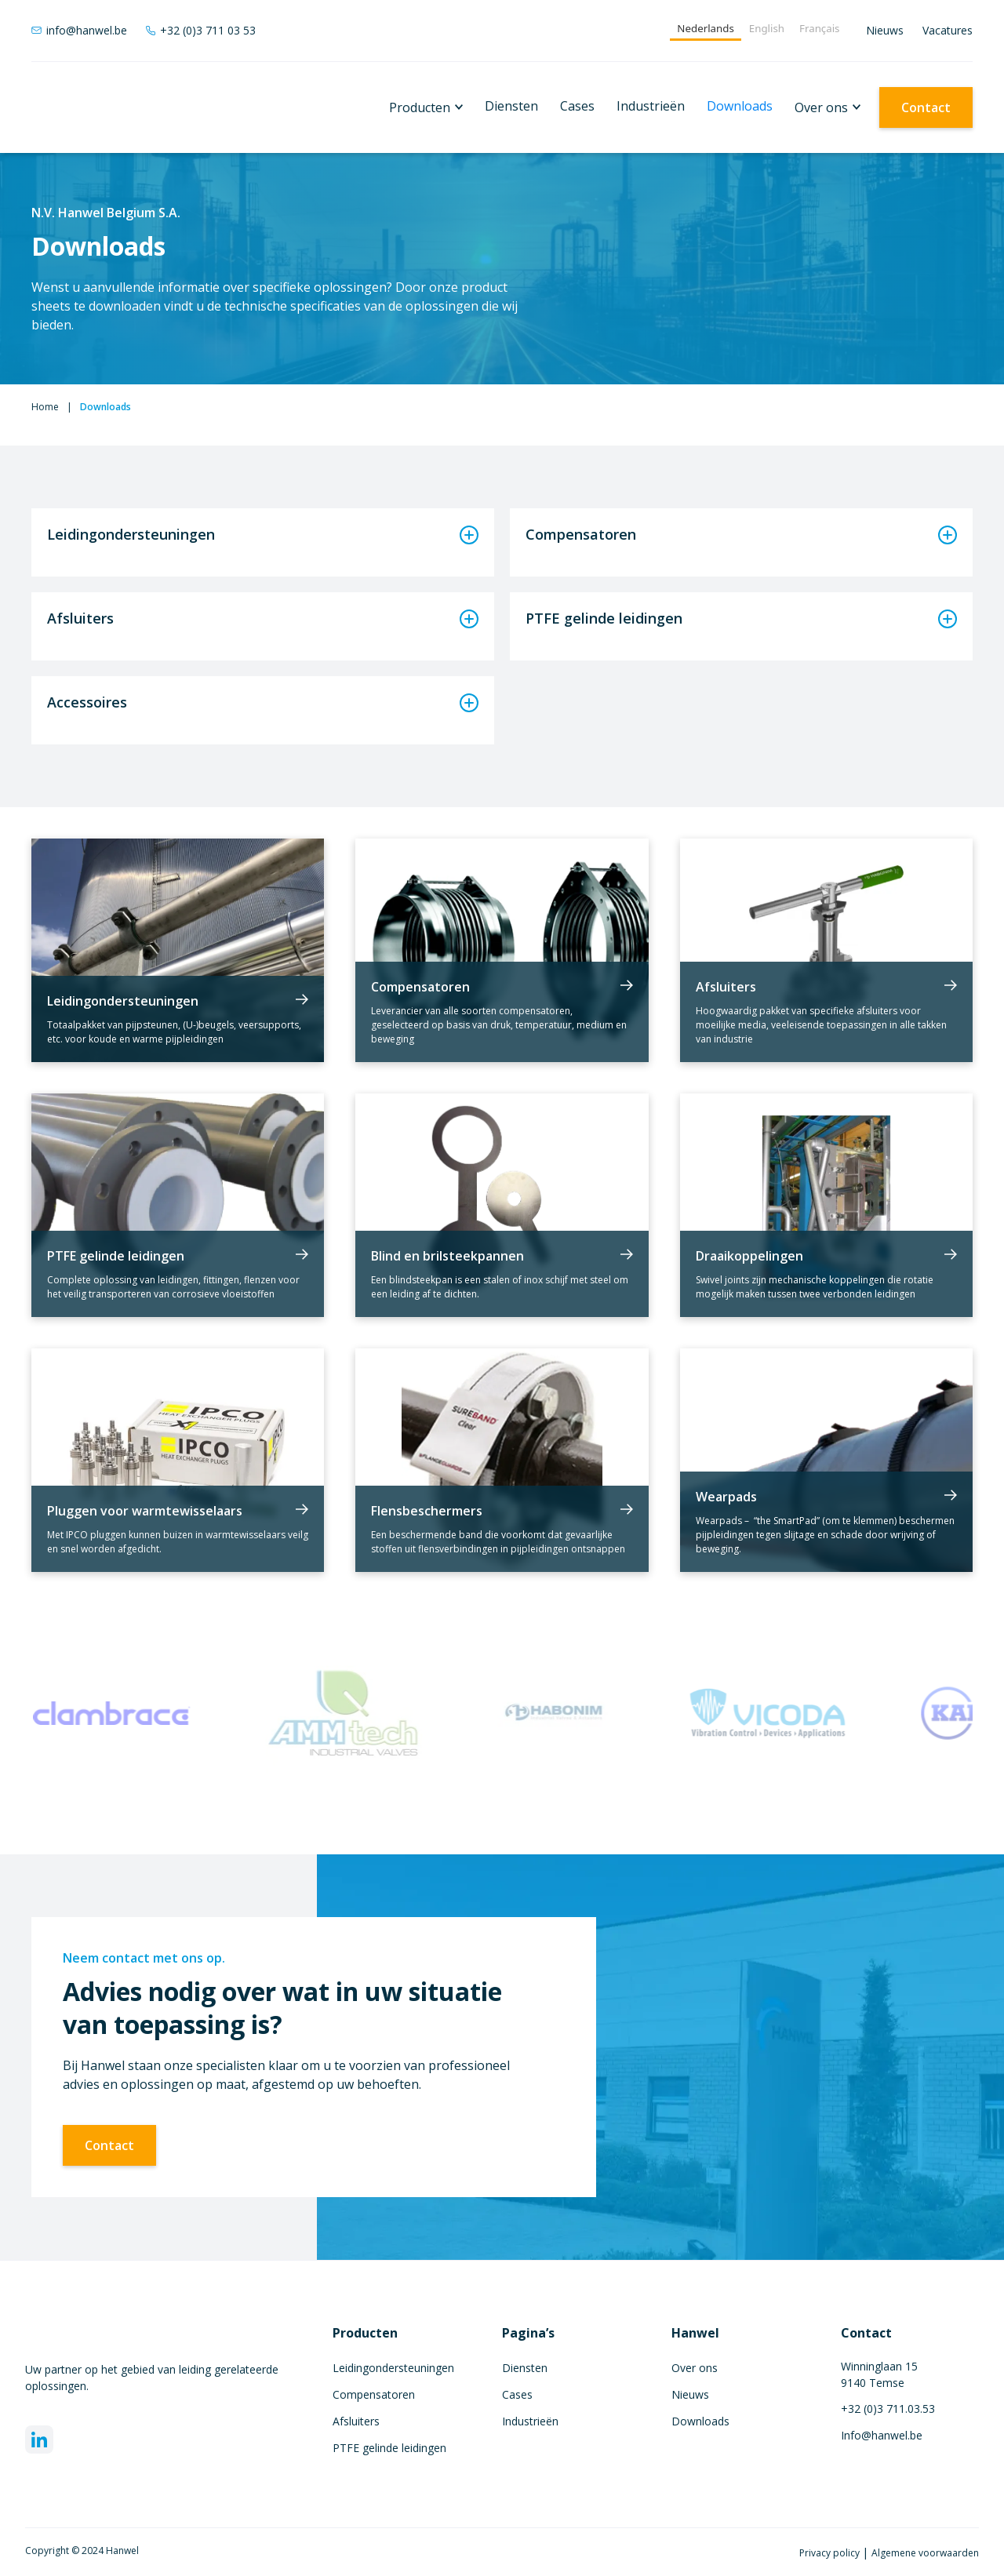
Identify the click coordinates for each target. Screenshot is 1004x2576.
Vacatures (947, 30)
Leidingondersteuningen (393, 2367)
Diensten (511, 106)
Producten (419, 107)
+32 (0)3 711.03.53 (888, 2408)
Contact (926, 107)
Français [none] (819, 28)
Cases (577, 106)
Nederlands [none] (705, 28)
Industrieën (651, 106)
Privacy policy (830, 2553)
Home (45, 406)
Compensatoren (374, 2394)
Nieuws (885, 30)
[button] (426, 107)
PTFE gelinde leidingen (389, 2447)
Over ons (821, 107)
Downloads (740, 106)
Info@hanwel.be (881, 2435)
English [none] (766, 28)
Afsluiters (356, 2421)
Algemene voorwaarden (925, 2553)
